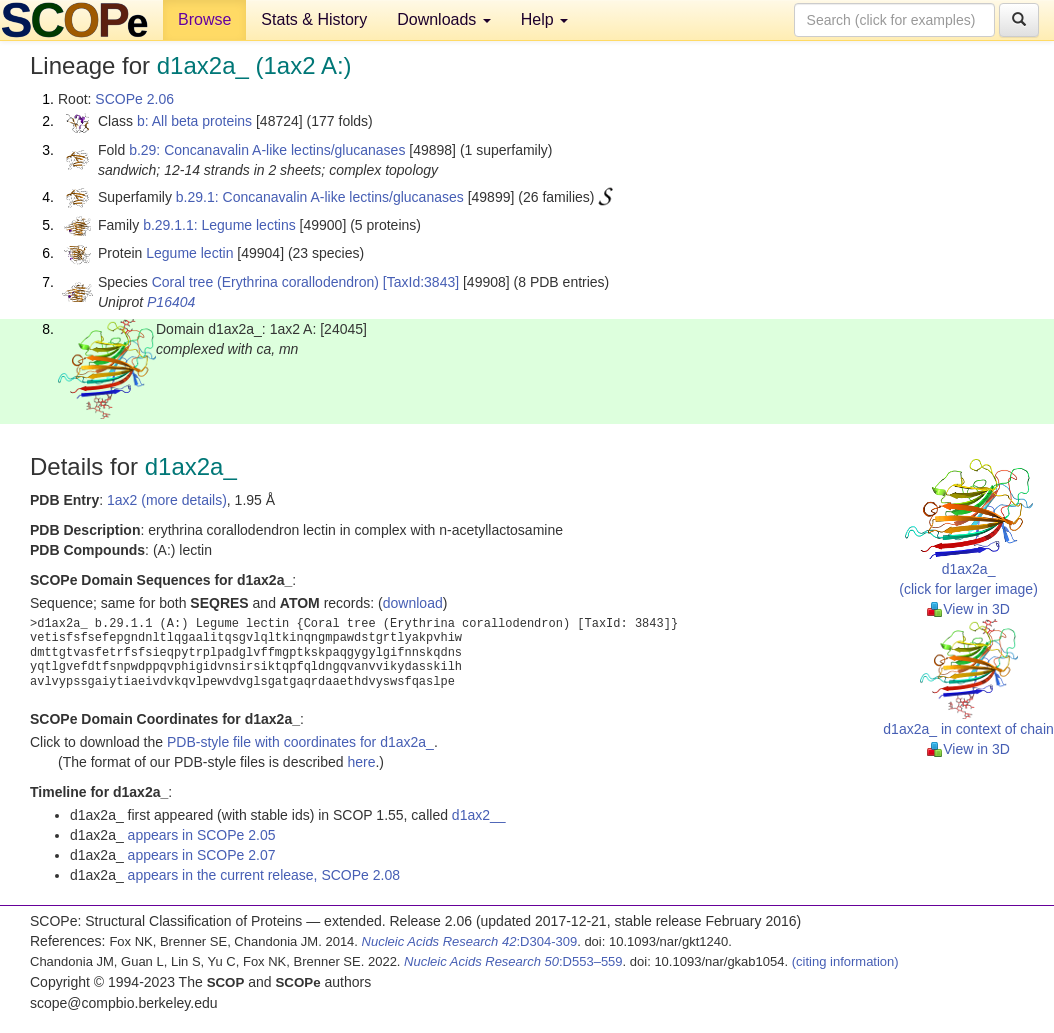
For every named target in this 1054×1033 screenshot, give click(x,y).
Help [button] (544, 19)
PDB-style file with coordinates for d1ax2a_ (300, 742)
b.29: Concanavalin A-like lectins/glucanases (267, 150)
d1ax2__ (479, 815)
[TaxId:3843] (421, 282)
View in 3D (968, 609)
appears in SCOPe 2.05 (202, 835)
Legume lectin (189, 253)
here (361, 762)
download (413, 603)
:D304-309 (470, 941)
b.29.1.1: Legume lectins (219, 225)
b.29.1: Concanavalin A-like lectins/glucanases (320, 197)
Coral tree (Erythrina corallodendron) (265, 282)
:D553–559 (513, 961)
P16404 (171, 302)
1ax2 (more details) (167, 500)
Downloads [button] (444, 19)
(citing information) (845, 961)
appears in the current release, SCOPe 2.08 (264, 875)
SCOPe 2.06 (134, 99)
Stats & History (314, 19)
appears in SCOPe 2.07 (202, 855)
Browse (204, 19)
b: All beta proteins (194, 121)
